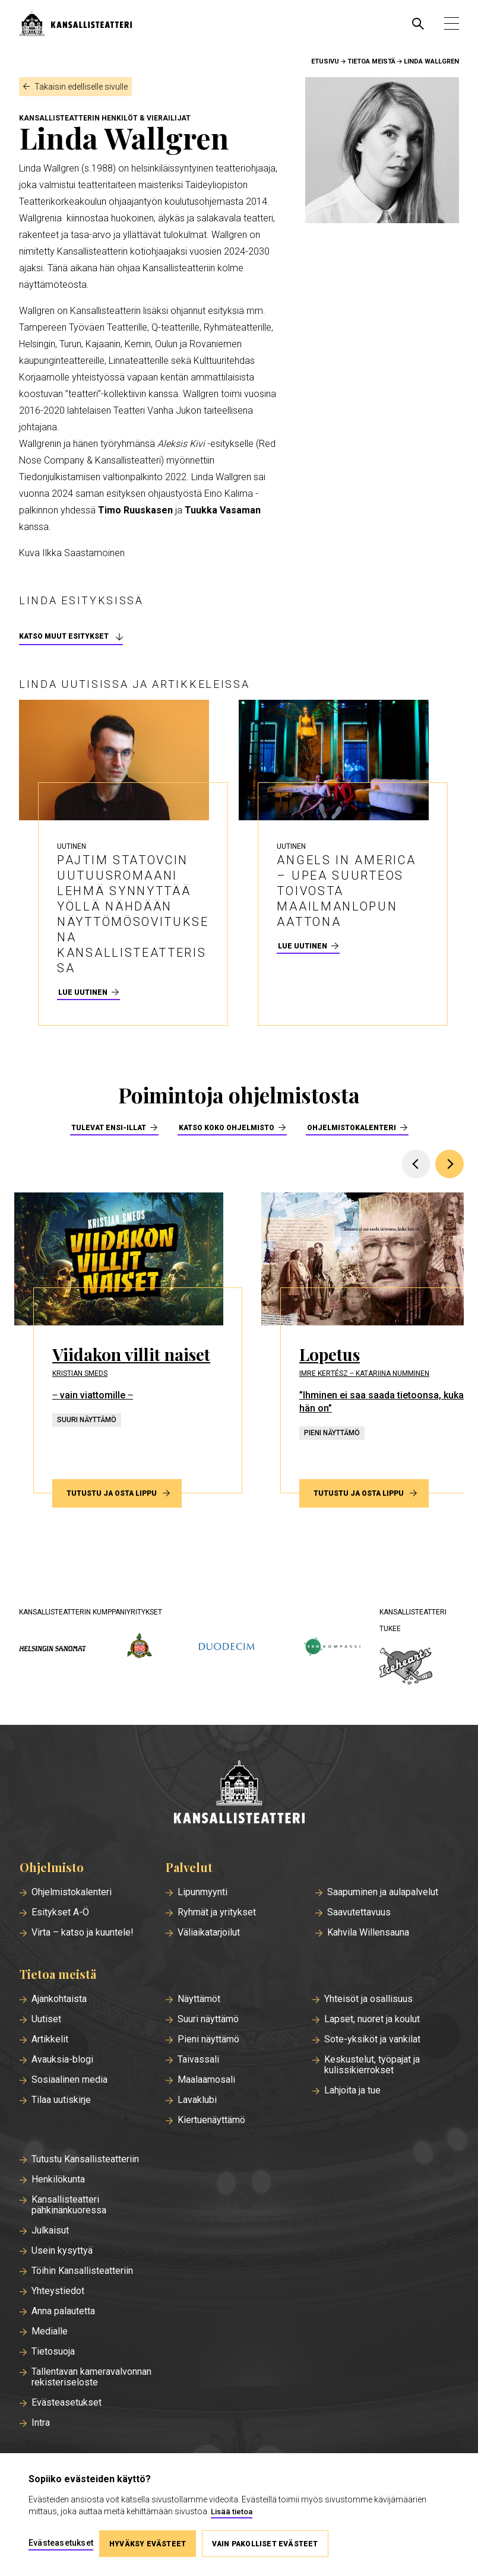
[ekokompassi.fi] (331, 1647)
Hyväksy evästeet (147, 2544)
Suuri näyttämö (208, 2019)
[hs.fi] (52, 1647)
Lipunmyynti (202, 1892)
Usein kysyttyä (62, 2250)
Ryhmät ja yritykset (217, 1912)
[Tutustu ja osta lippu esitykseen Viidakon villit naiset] (128, 1342)
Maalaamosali (206, 2079)
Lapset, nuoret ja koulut (372, 2019)
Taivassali (198, 2059)
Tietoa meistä (371, 61)
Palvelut (189, 1867)
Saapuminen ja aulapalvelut (382, 1892)
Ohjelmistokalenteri (351, 1128)
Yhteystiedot (57, 2291)
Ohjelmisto (52, 1867)
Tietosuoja (53, 2351)
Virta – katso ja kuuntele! (82, 1932)
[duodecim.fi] (226, 1647)
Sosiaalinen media (69, 2079)
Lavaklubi (197, 2100)
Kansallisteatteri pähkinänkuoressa (68, 2205)
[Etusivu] (239, 1792)
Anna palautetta (63, 2311)
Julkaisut (50, 2230)
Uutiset (46, 2019)
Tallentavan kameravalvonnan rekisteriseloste (91, 2377)
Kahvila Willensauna (368, 1932)
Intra (40, 2423)
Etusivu (325, 61)
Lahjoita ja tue (352, 2090)
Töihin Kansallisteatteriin (82, 2271)
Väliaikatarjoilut (209, 1932)
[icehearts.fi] (405, 1667)
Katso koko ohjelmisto (226, 1128)
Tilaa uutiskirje (61, 2100)
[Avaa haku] (418, 24)
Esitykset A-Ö (60, 1912)
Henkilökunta (58, 2179)
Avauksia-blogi (62, 2059)
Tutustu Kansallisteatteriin (85, 2159)
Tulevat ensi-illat (108, 1128)
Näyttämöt (199, 1999)
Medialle (49, 2331)
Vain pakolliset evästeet (265, 2544)
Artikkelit (49, 2039)
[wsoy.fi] (139, 1647)
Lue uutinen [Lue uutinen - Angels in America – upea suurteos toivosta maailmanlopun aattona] (302, 946)
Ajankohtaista (59, 1999)
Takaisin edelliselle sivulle (81, 86)
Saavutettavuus (359, 1912)
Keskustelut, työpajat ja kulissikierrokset (372, 2065)
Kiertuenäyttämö (211, 2120)
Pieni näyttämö (208, 2039)
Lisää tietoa (231, 2511)
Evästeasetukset (66, 2402)
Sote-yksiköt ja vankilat (372, 2039)
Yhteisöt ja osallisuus (368, 1999)
